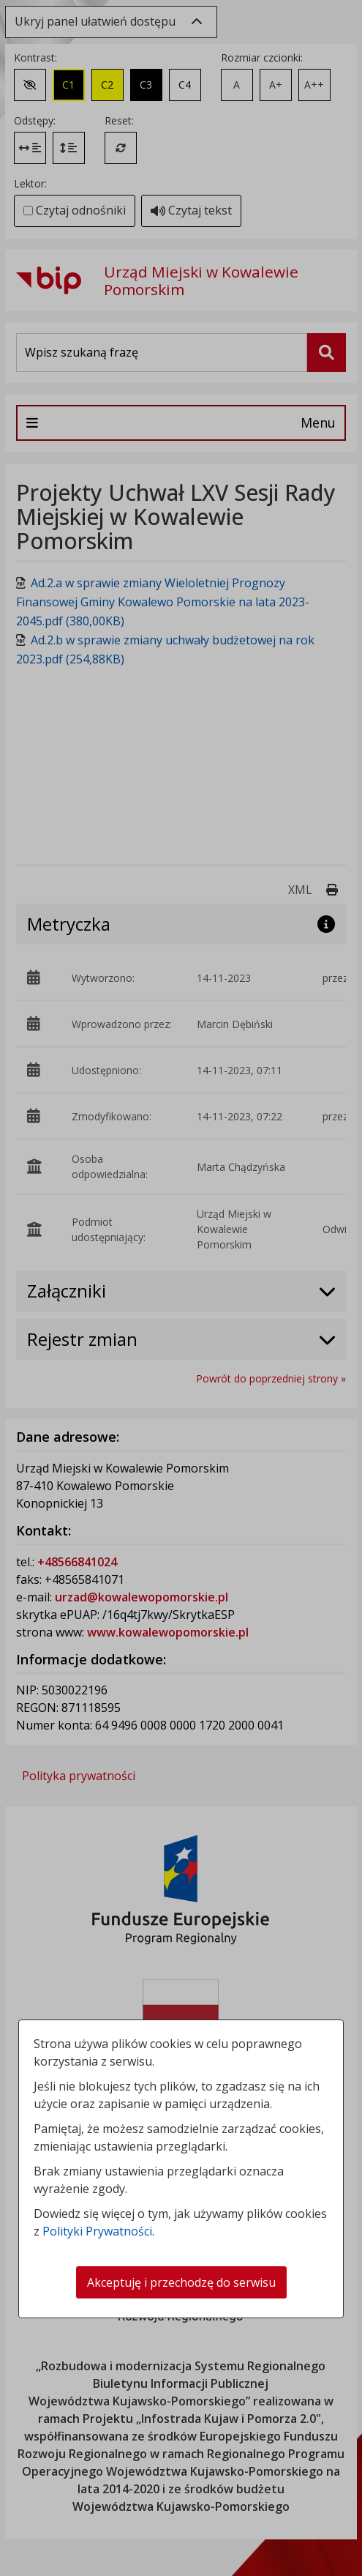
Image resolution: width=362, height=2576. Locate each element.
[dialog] (181, 1288)
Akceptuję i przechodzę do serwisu (181, 2282)
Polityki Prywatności (97, 2231)
